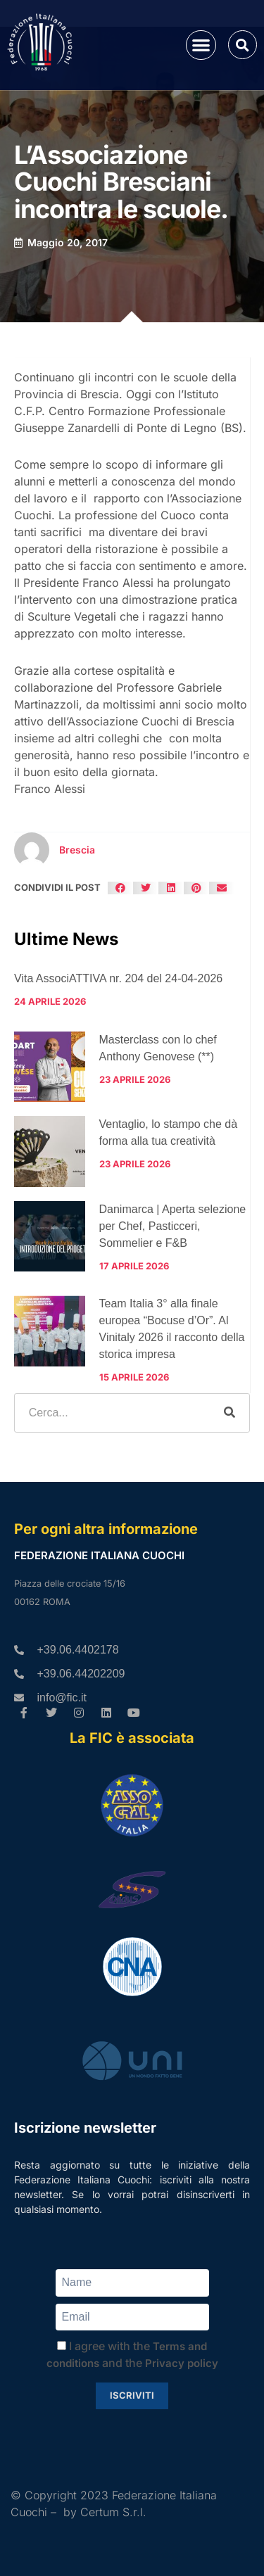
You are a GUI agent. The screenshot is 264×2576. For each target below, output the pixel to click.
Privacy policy (181, 2363)
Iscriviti (132, 2395)
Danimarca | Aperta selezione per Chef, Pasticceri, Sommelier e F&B (172, 1226)
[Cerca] (229, 1413)
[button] (201, 45)
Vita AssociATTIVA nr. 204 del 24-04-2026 (118, 978)
